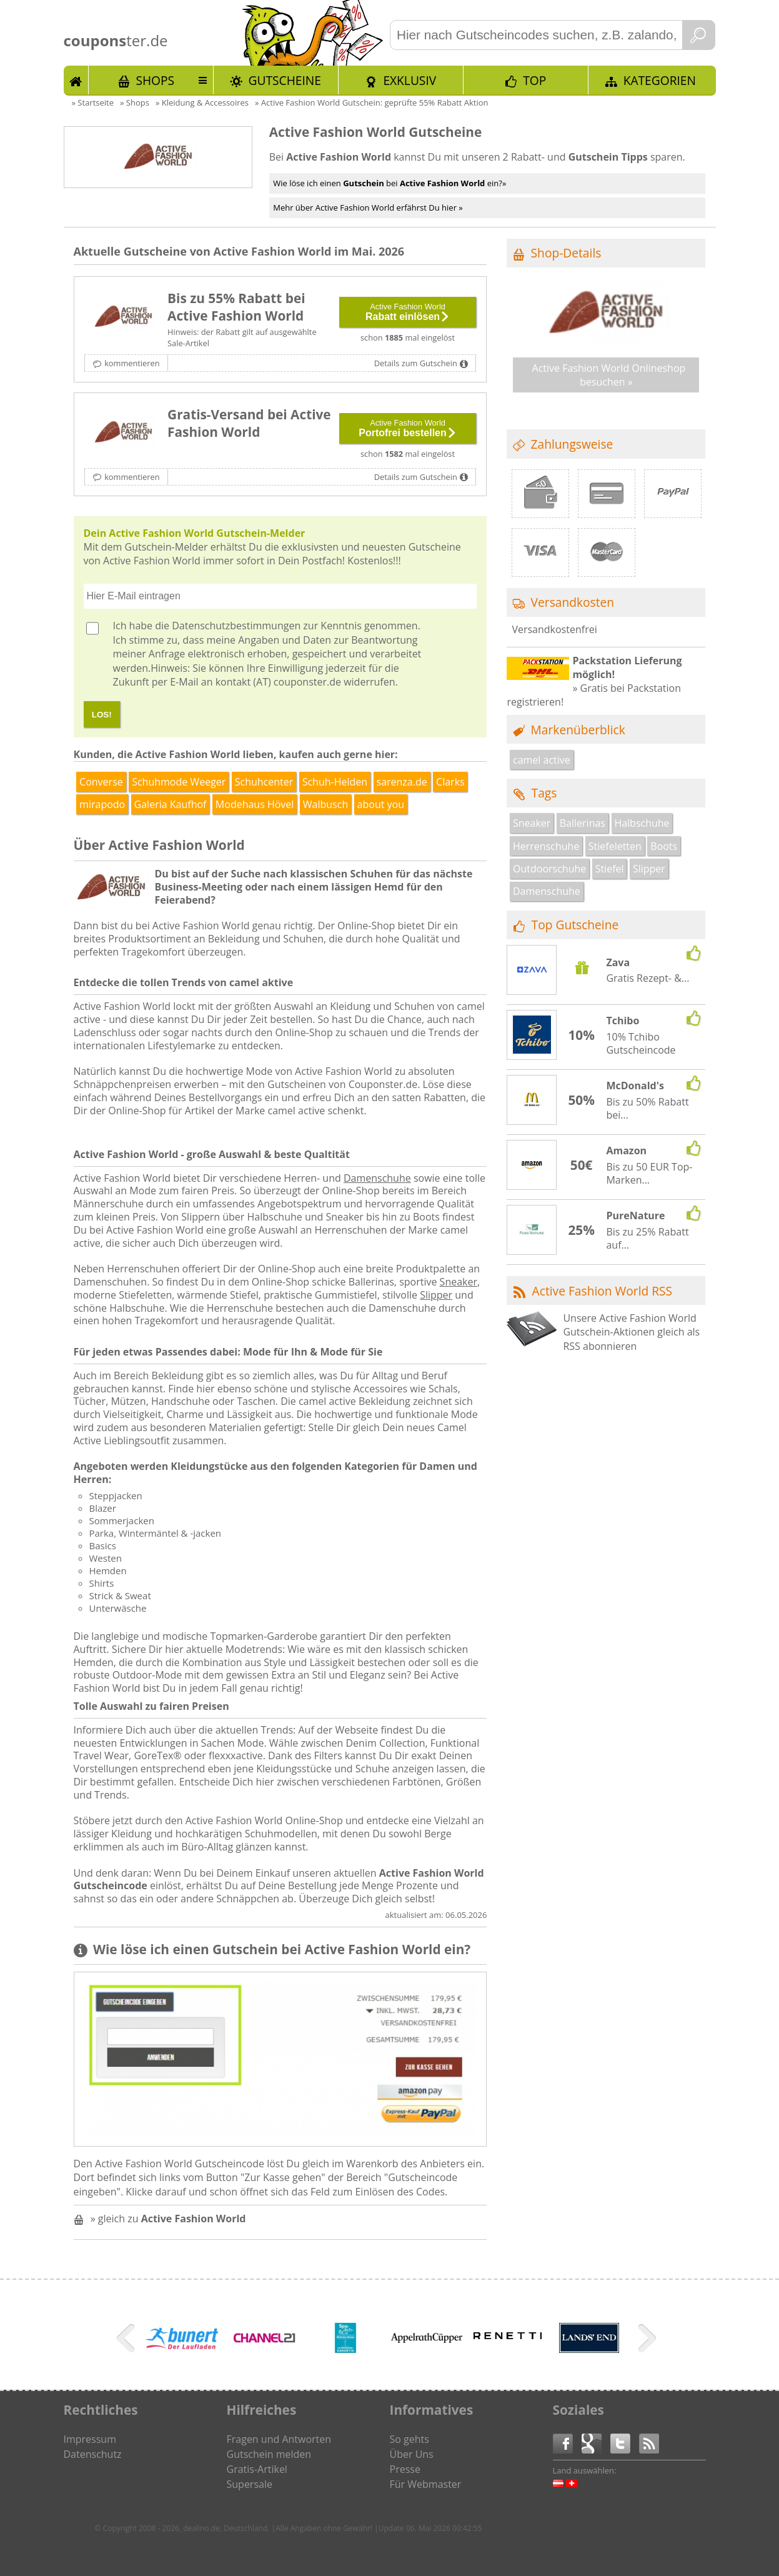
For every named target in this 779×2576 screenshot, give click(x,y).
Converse (101, 782)
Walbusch (325, 804)
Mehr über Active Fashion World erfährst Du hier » (368, 207)
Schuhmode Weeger (179, 782)
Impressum (90, 2439)
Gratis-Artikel (257, 2469)
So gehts (409, 2439)
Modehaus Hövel (255, 804)
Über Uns (412, 2454)
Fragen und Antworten (279, 2439)
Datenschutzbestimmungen (236, 625)
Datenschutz (93, 2454)
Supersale (249, 2484)
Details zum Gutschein (415, 363)
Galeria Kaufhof (170, 804)
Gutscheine (285, 80)
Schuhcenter (264, 782)
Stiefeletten (615, 846)
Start (76, 80)
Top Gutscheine (575, 924)
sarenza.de (402, 782)
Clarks (450, 782)
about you (380, 804)
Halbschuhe (641, 823)
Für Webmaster (426, 2484)
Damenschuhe (377, 1178)
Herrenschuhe (546, 846)
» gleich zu (168, 2218)
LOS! (102, 714)
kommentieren (131, 363)
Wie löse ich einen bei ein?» (389, 183)
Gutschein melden (269, 2454)
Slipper (436, 1295)
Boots (663, 846)
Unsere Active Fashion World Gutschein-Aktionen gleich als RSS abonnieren (631, 1332)
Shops (155, 80)
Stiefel (609, 869)
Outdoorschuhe (549, 869)
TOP (534, 80)
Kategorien (659, 80)
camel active (541, 760)
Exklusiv (409, 80)
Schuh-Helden (334, 782)
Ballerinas (582, 823)
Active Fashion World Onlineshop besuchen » (609, 375)
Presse (405, 2469)
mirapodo (102, 804)
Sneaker (458, 1282)
